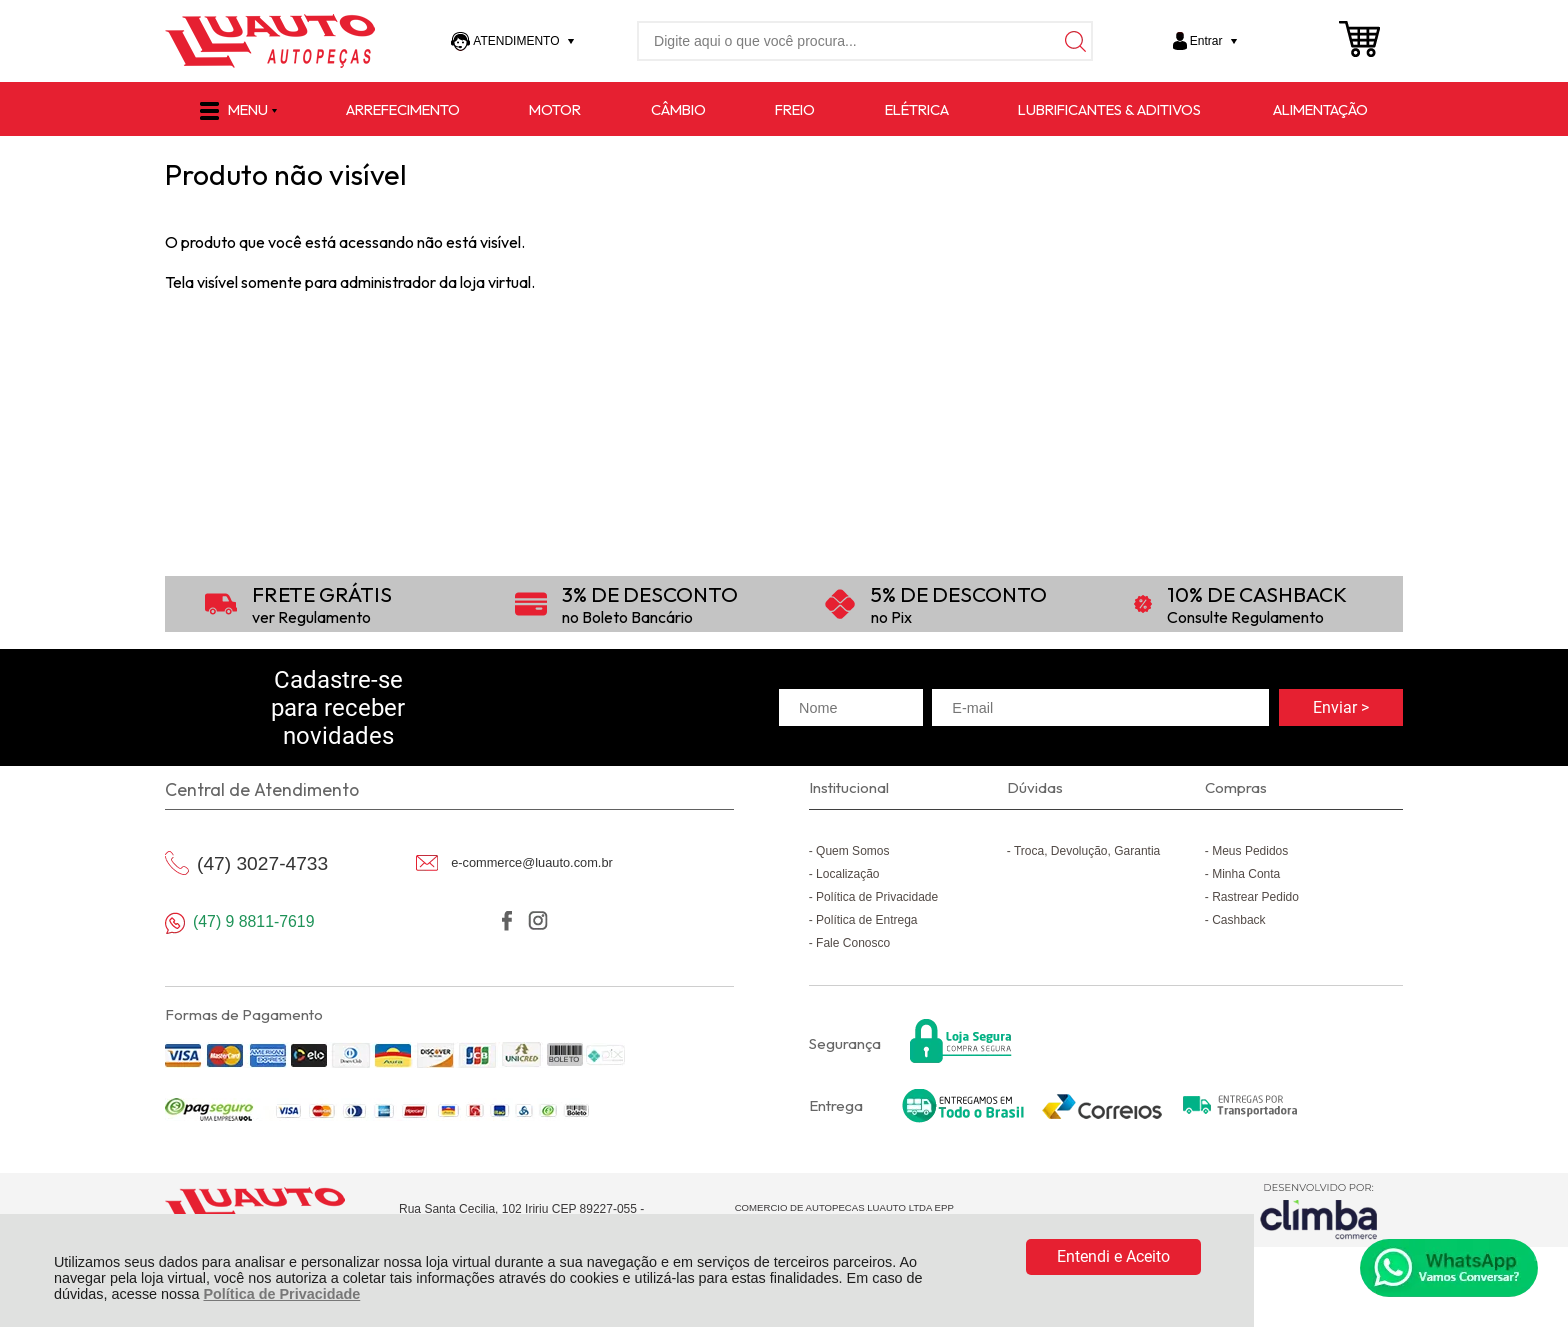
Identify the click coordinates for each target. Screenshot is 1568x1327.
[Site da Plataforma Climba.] (1319, 1210)
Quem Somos (852, 851)
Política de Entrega (866, 920)
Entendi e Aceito (1113, 1256)
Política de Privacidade (281, 1294)
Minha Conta (1246, 874)
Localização (847, 874)
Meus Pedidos (1250, 851)
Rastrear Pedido (1255, 897)
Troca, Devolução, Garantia (1087, 851)
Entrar (1206, 41)
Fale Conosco (853, 943)
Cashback (1238, 920)
